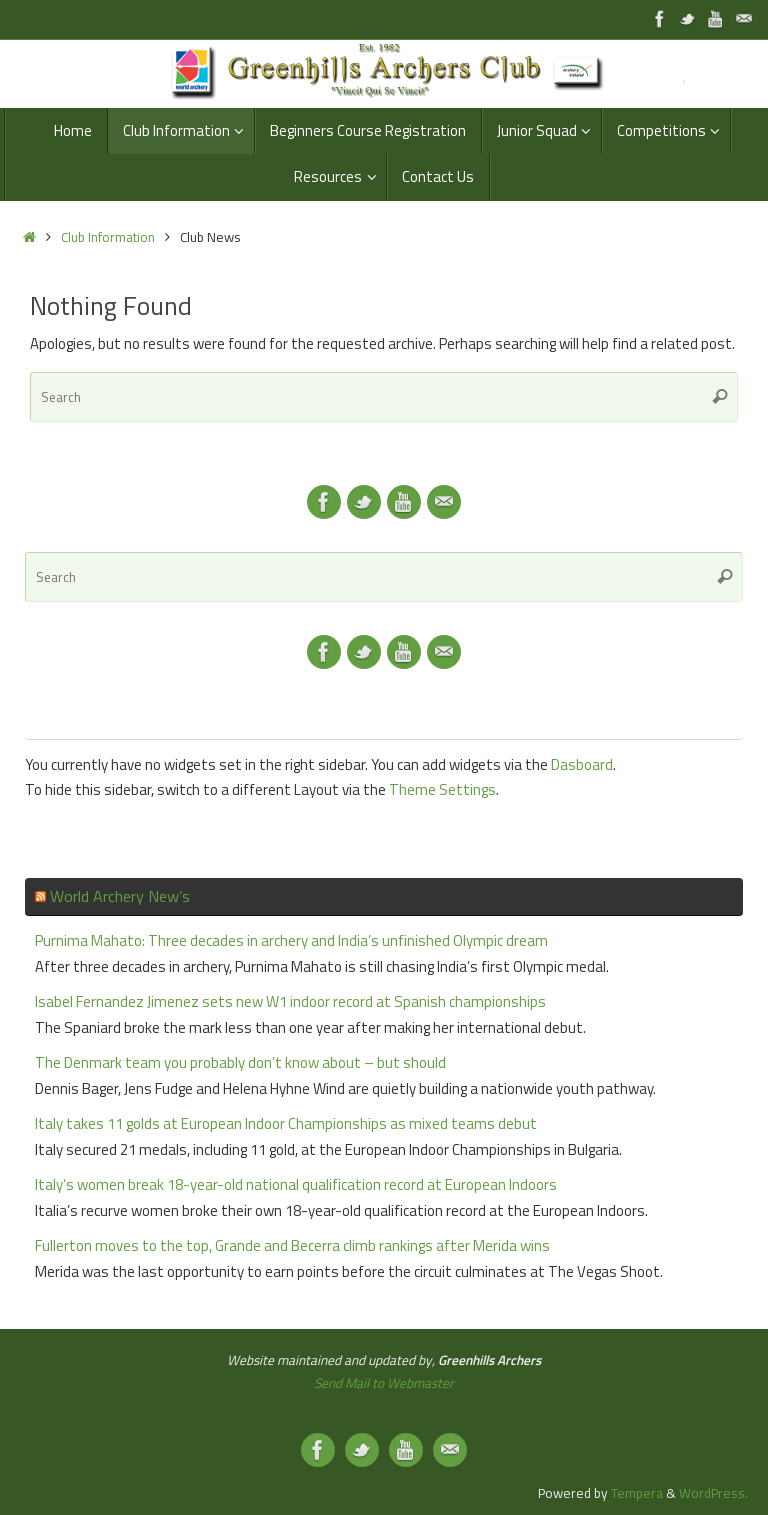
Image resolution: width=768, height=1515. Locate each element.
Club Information (108, 237)
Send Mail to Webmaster (384, 1383)
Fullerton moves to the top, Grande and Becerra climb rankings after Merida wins (292, 1245)
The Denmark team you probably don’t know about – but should (240, 1062)
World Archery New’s (120, 896)
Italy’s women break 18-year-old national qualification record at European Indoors (296, 1184)
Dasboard (582, 764)
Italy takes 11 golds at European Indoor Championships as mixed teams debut (286, 1123)
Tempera (637, 1493)
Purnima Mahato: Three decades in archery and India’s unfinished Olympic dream (291, 940)
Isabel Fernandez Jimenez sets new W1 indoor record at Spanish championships (290, 1001)
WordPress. (713, 1493)
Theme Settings (442, 789)
